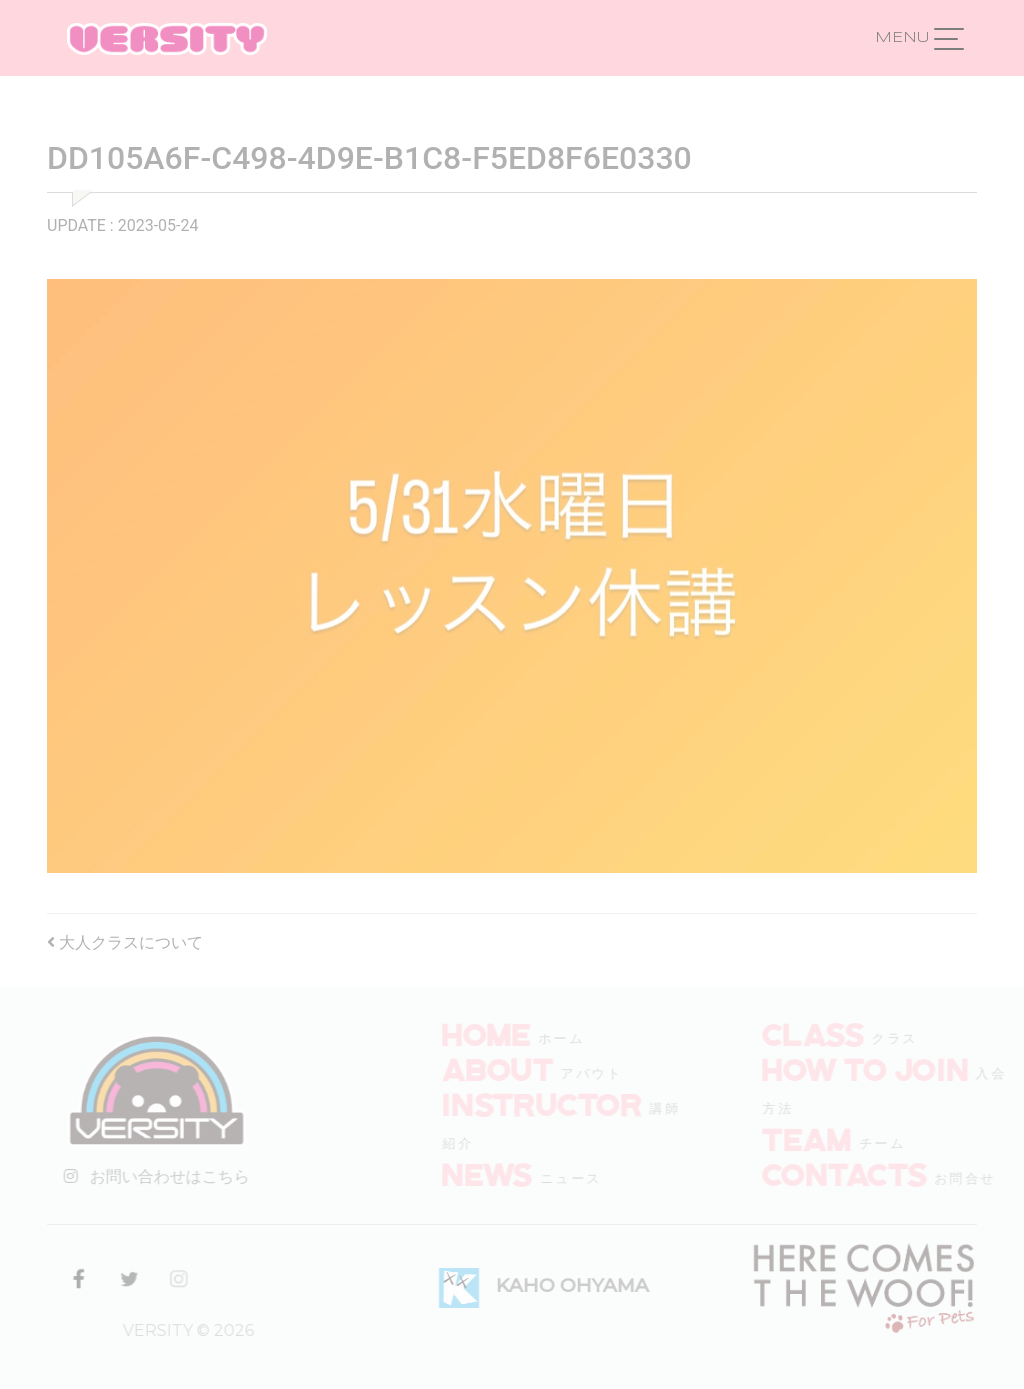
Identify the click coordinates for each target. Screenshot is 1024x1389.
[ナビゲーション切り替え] (949, 38)
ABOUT (516, 1068)
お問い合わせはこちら (152, 1176)
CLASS (831, 1033)
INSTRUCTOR (560, 1103)
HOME (504, 1033)
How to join (883, 1068)
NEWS (505, 1173)
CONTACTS (862, 1173)
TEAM (825, 1138)
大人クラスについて (125, 942)
